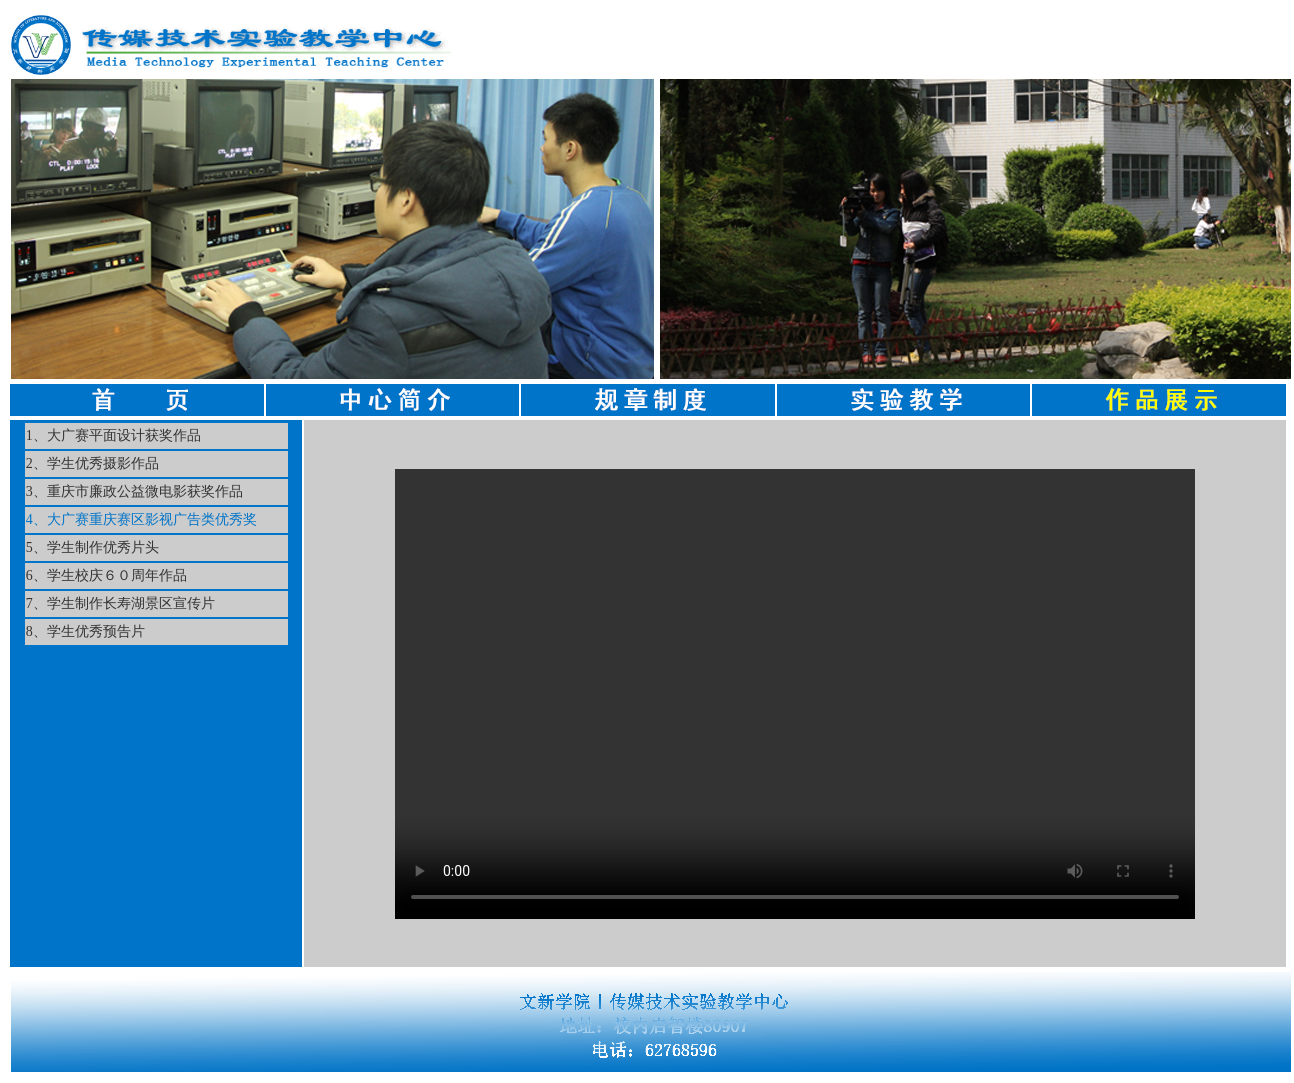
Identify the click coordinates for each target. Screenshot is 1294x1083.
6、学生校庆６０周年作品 (106, 575)
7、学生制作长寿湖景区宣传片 (120, 603)
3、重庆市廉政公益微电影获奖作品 (134, 491)
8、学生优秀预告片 (85, 631)
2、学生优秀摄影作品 (92, 463)
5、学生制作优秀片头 (92, 547)
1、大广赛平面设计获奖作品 (113, 435)
